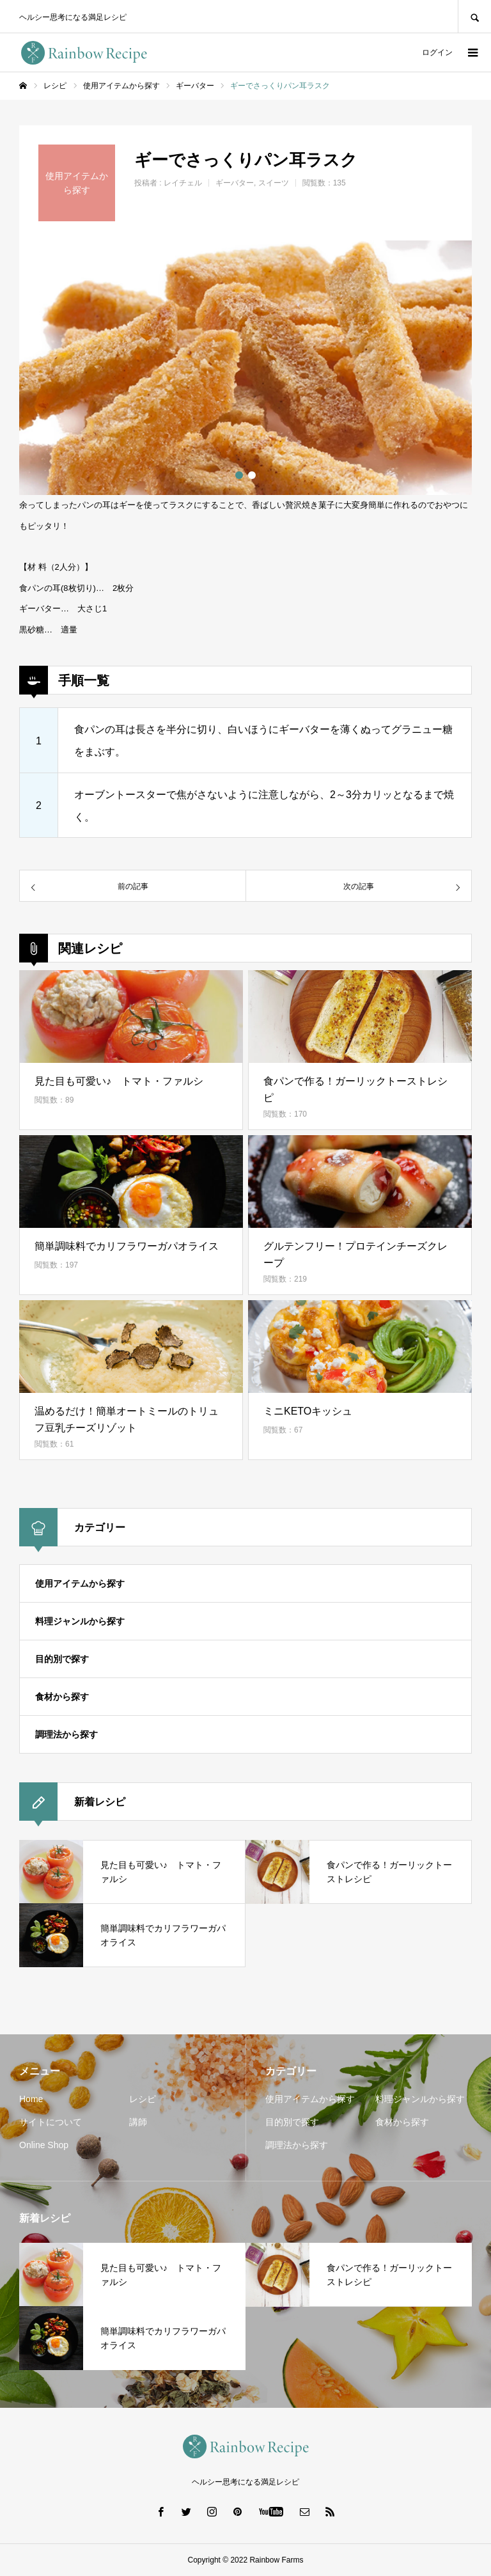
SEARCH (474, 16)
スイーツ (273, 182)
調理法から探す (66, 1734)
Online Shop (43, 2145)
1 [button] (239, 475)
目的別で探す (62, 1659)
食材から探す (62, 1697)
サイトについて (50, 2122)
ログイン (437, 52)
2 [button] (252, 475)
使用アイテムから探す (80, 1583)
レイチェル (183, 182)
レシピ (142, 2099)
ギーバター (234, 182)
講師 (138, 2122)
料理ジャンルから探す (80, 1621)
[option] (245, 367)
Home (31, 2099)
